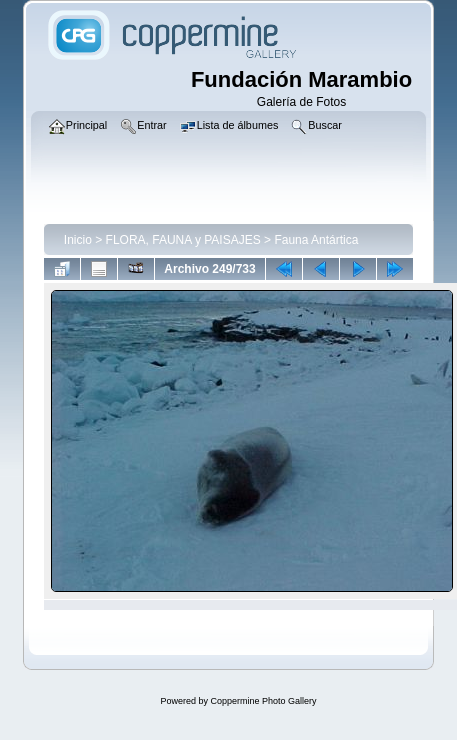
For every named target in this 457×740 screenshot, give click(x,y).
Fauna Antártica (316, 240)
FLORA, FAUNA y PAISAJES (183, 240)
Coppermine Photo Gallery (263, 701)
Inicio (78, 240)
